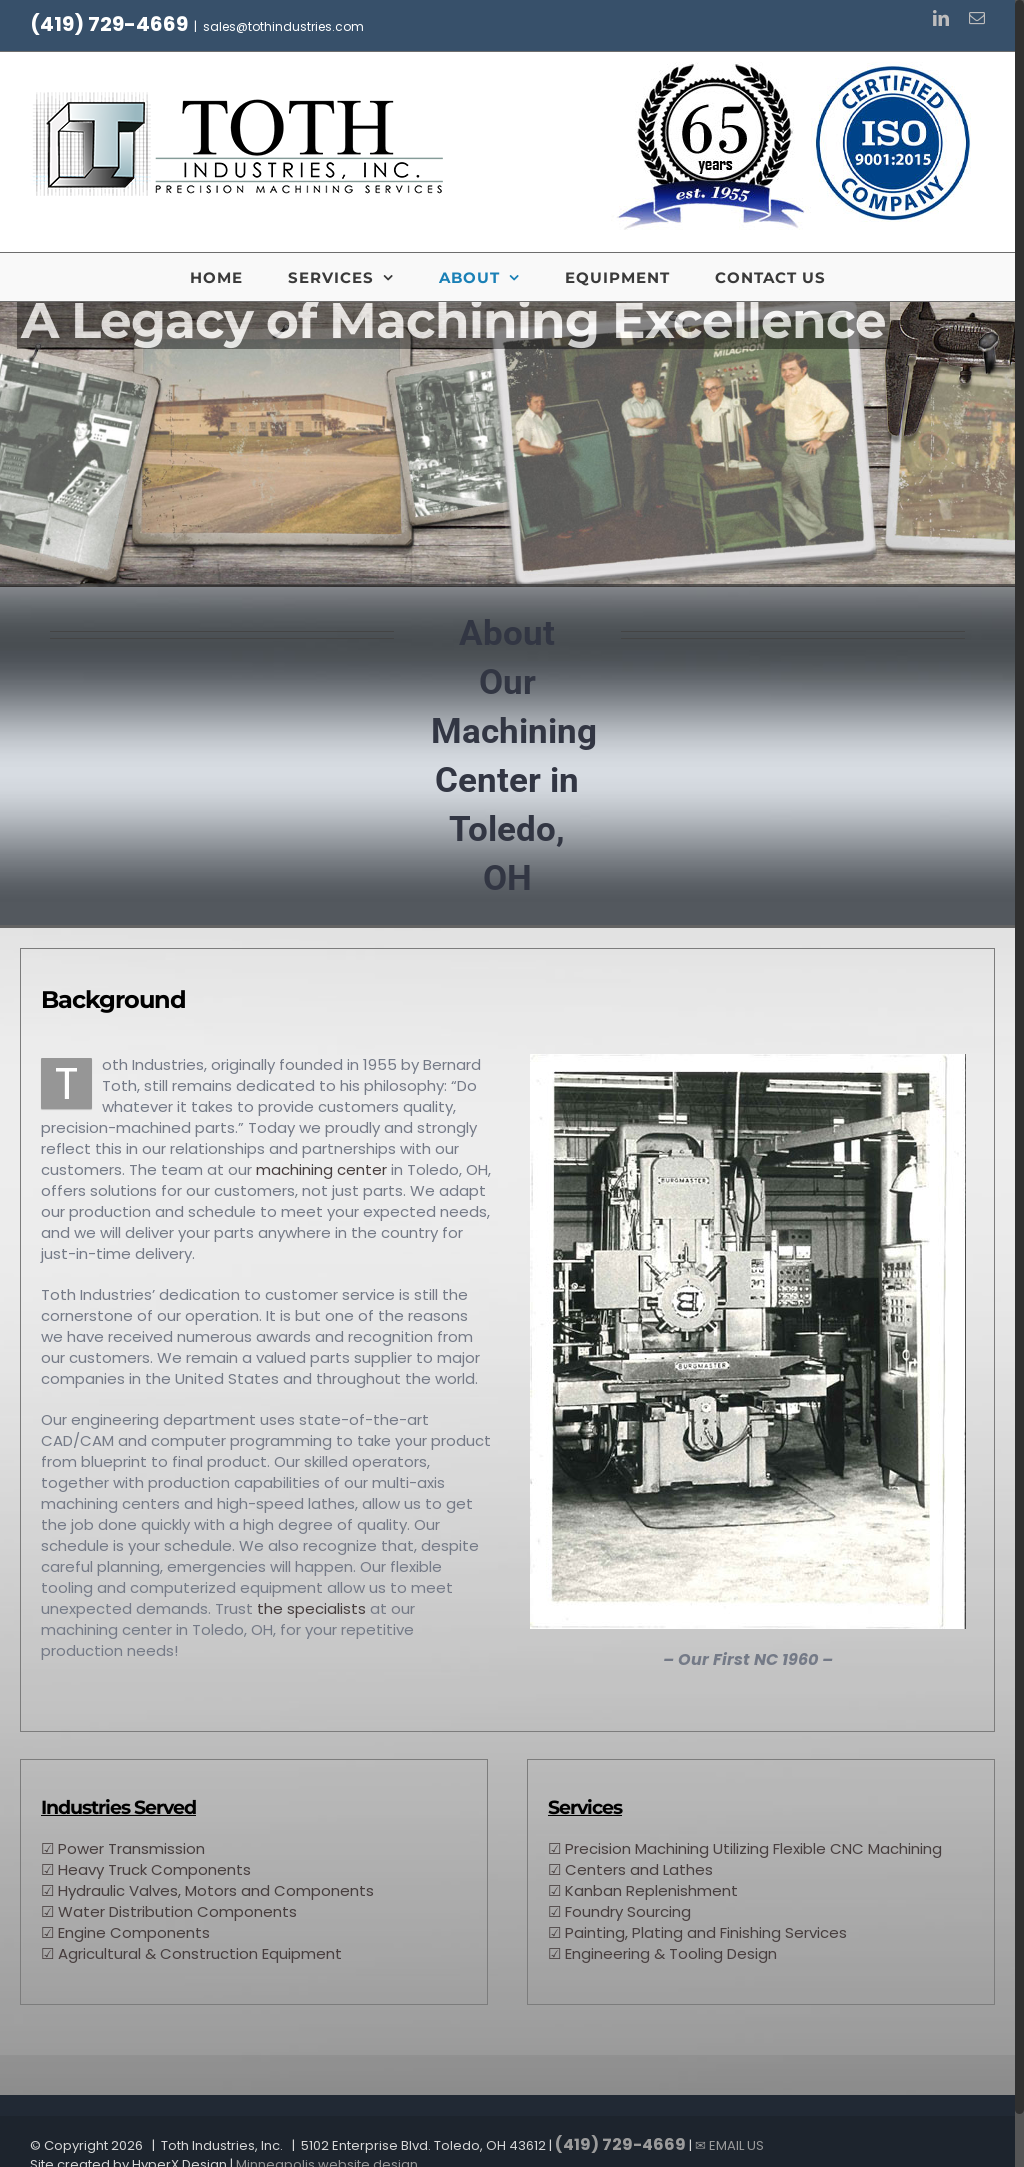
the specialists (311, 1608)
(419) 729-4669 (109, 24)
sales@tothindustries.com (283, 26)
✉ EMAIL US (729, 2145)
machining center (321, 1169)
